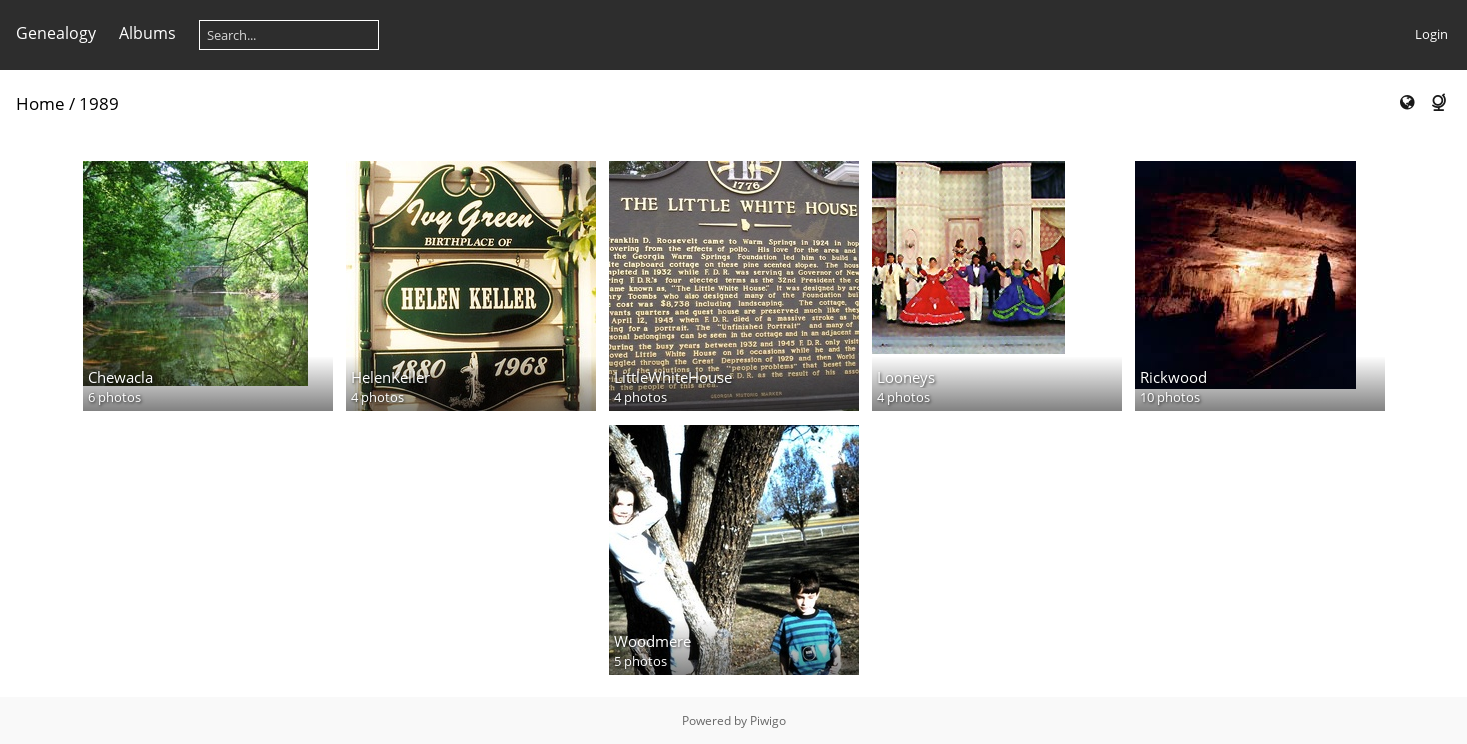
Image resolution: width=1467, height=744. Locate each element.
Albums (147, 33)
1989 (99, 103)
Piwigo (768, 720)
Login (1431, 34)
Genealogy (56, 33)
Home (40, 103)
